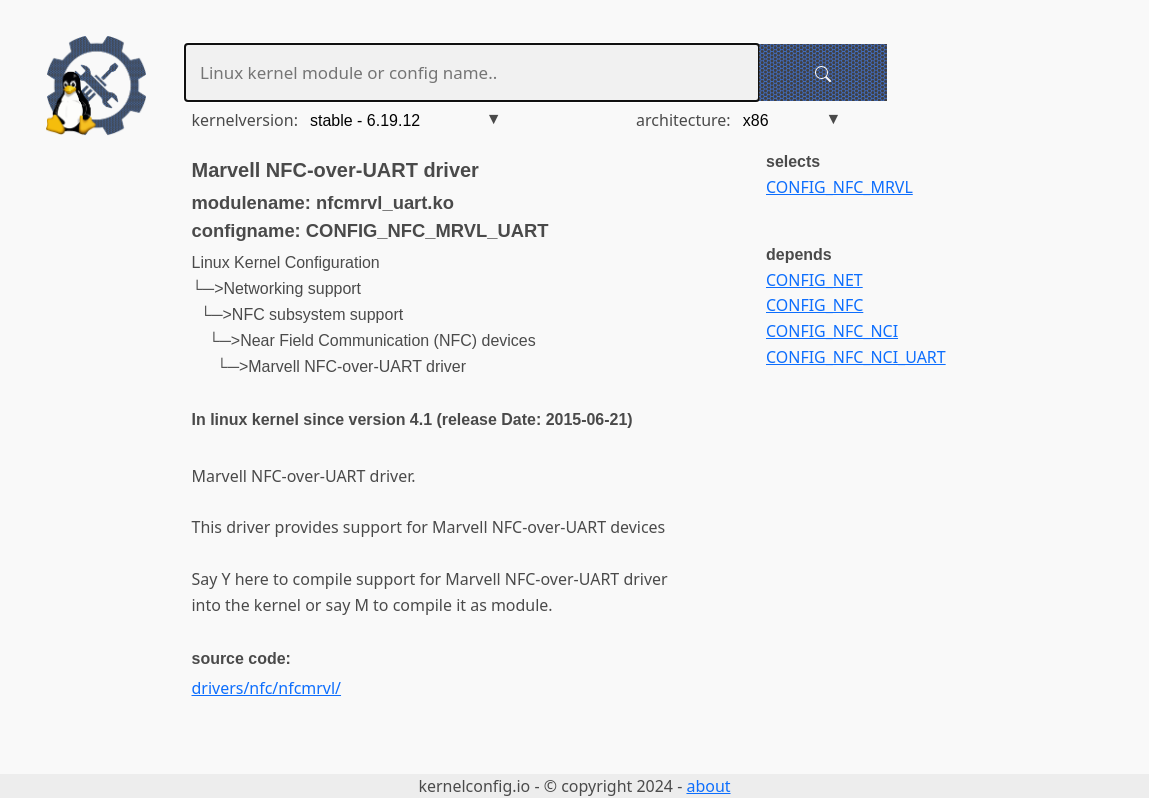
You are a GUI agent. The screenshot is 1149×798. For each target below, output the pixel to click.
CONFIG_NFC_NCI (832, 331)
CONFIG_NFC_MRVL (839, 187)
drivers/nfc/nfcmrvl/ (267, 688)
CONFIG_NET (814, 280)
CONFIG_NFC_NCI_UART (856, 357)
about (708, 786)
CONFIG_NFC (814, 305)
